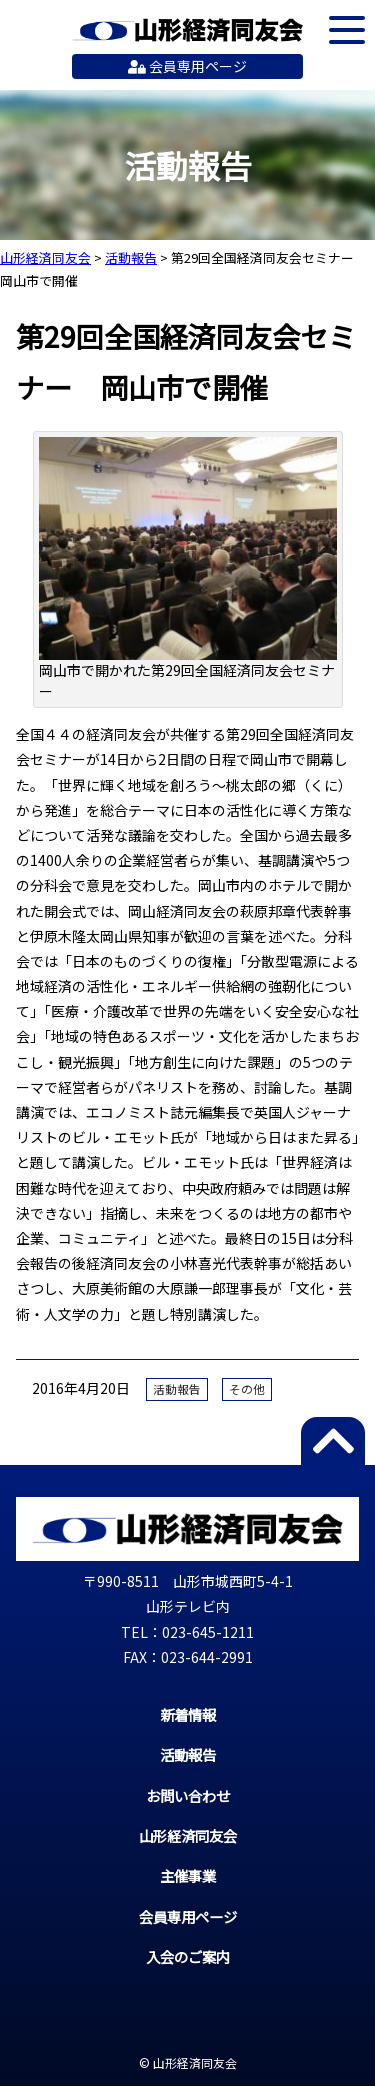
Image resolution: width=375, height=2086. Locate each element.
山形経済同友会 (187, 30)
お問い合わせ (188, 1795)
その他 (247, 1389)
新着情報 (188, 1714)
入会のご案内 (188, 1956)
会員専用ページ (187, 66)
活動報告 (177, 1389)
